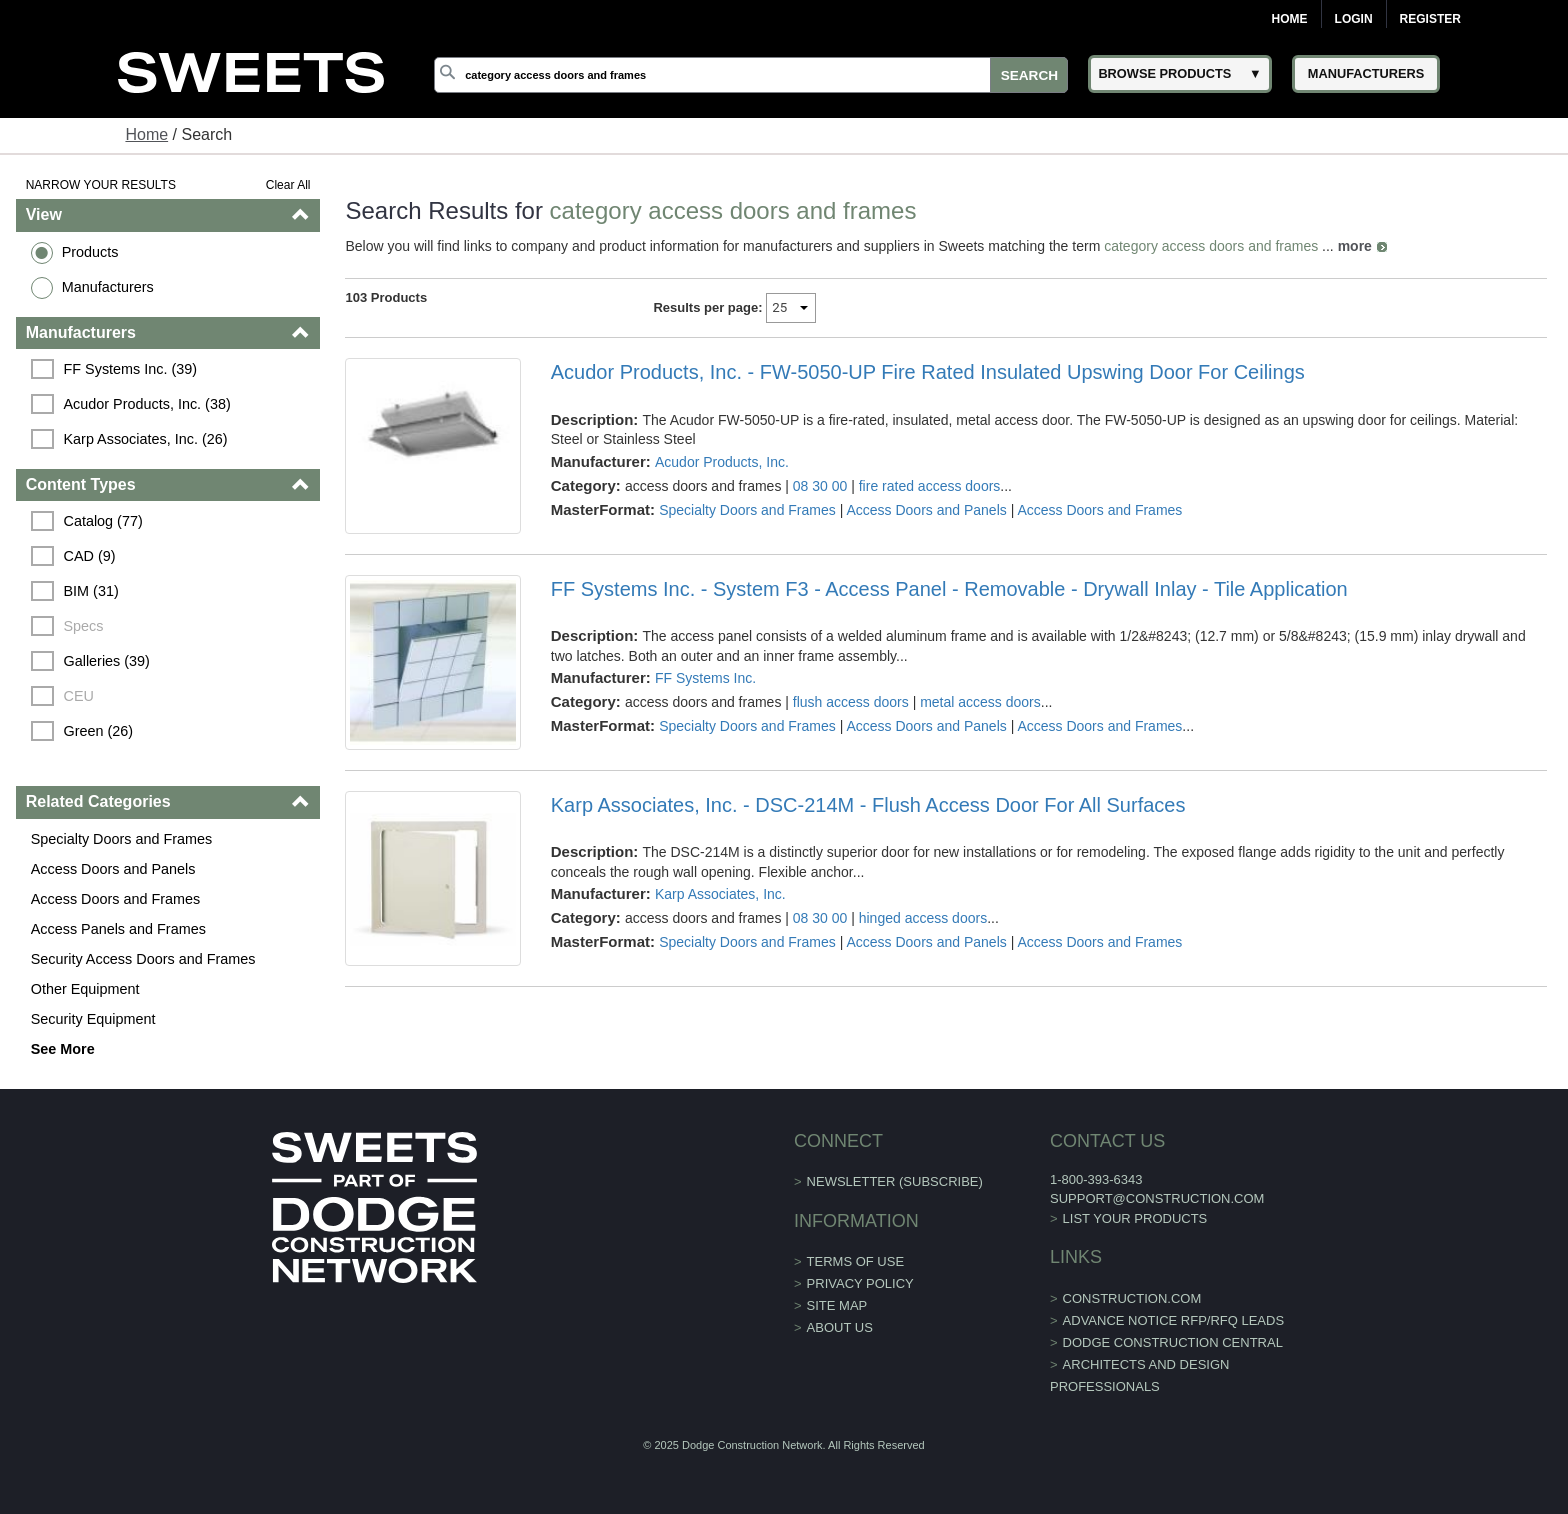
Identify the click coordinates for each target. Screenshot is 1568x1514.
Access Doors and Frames (116, 899)
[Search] (751, 75)
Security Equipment (93, 1019)
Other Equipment (85, 989)
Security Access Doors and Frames (143, 959)
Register (1430, 19)
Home (1290, 19)
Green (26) (99, 731)
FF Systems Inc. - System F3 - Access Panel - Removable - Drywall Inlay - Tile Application (949, 589)
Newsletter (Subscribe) (895, 1181)
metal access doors (980, 702)
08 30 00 (820, 486)
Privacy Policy (860, 1283)
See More (63, 1049)
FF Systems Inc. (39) (131, 369)
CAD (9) (90, 556)
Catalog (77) (103, 521)
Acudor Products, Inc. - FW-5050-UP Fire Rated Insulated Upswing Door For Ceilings (928, 372)
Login (1354, 19)
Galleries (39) (107, 661)
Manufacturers (108, 287)
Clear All (288, 185)
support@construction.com (1157, 1198)
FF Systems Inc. (705, 678)
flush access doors (851, 702)
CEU (79, 696)
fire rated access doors (930, 486)
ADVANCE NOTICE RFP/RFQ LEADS (1174, 1320)
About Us (840, 1327)
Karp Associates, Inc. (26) (146, 439)
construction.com (1132, 1298)
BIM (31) (91, 591)
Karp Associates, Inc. (720, 894)
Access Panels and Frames (118, 929)
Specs (84, 626)
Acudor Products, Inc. (722, 462)
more (1355, 246)
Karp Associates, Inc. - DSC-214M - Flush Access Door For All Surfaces (868, 805)
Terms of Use (856, 1261)
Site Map (837, 1305)
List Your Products (1135, 1218)
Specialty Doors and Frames (122, 839)
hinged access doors (923, 918)
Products (90, 252)
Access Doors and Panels (113, 869)
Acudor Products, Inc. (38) (147, 404)
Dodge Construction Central (1173, 1342)
